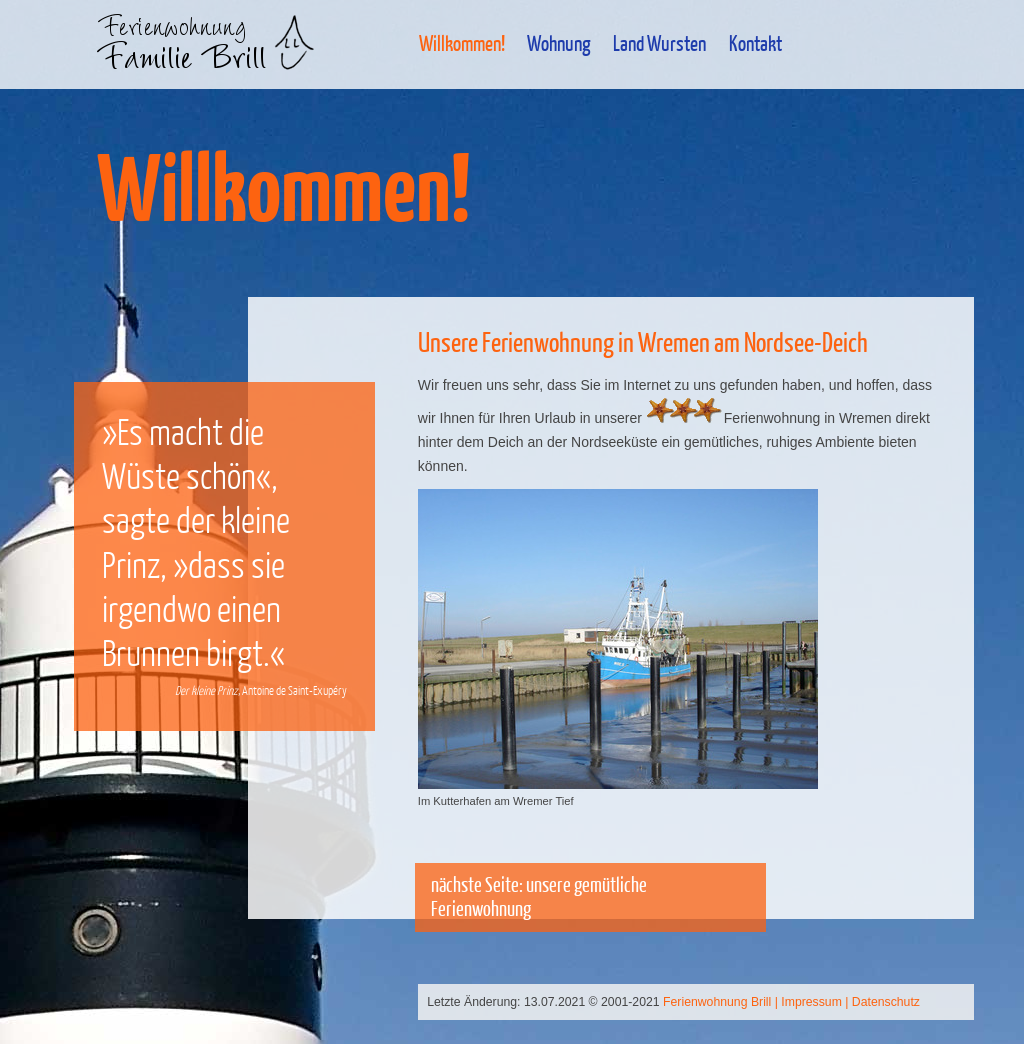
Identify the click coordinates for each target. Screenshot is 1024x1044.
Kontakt (755, 43)
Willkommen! (462, 43)
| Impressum (808, 1002)
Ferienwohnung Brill (717, 1002)
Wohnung (559, 43)
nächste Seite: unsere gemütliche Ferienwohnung (539, 896)
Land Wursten (659, 43)
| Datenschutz (882, 1002)
